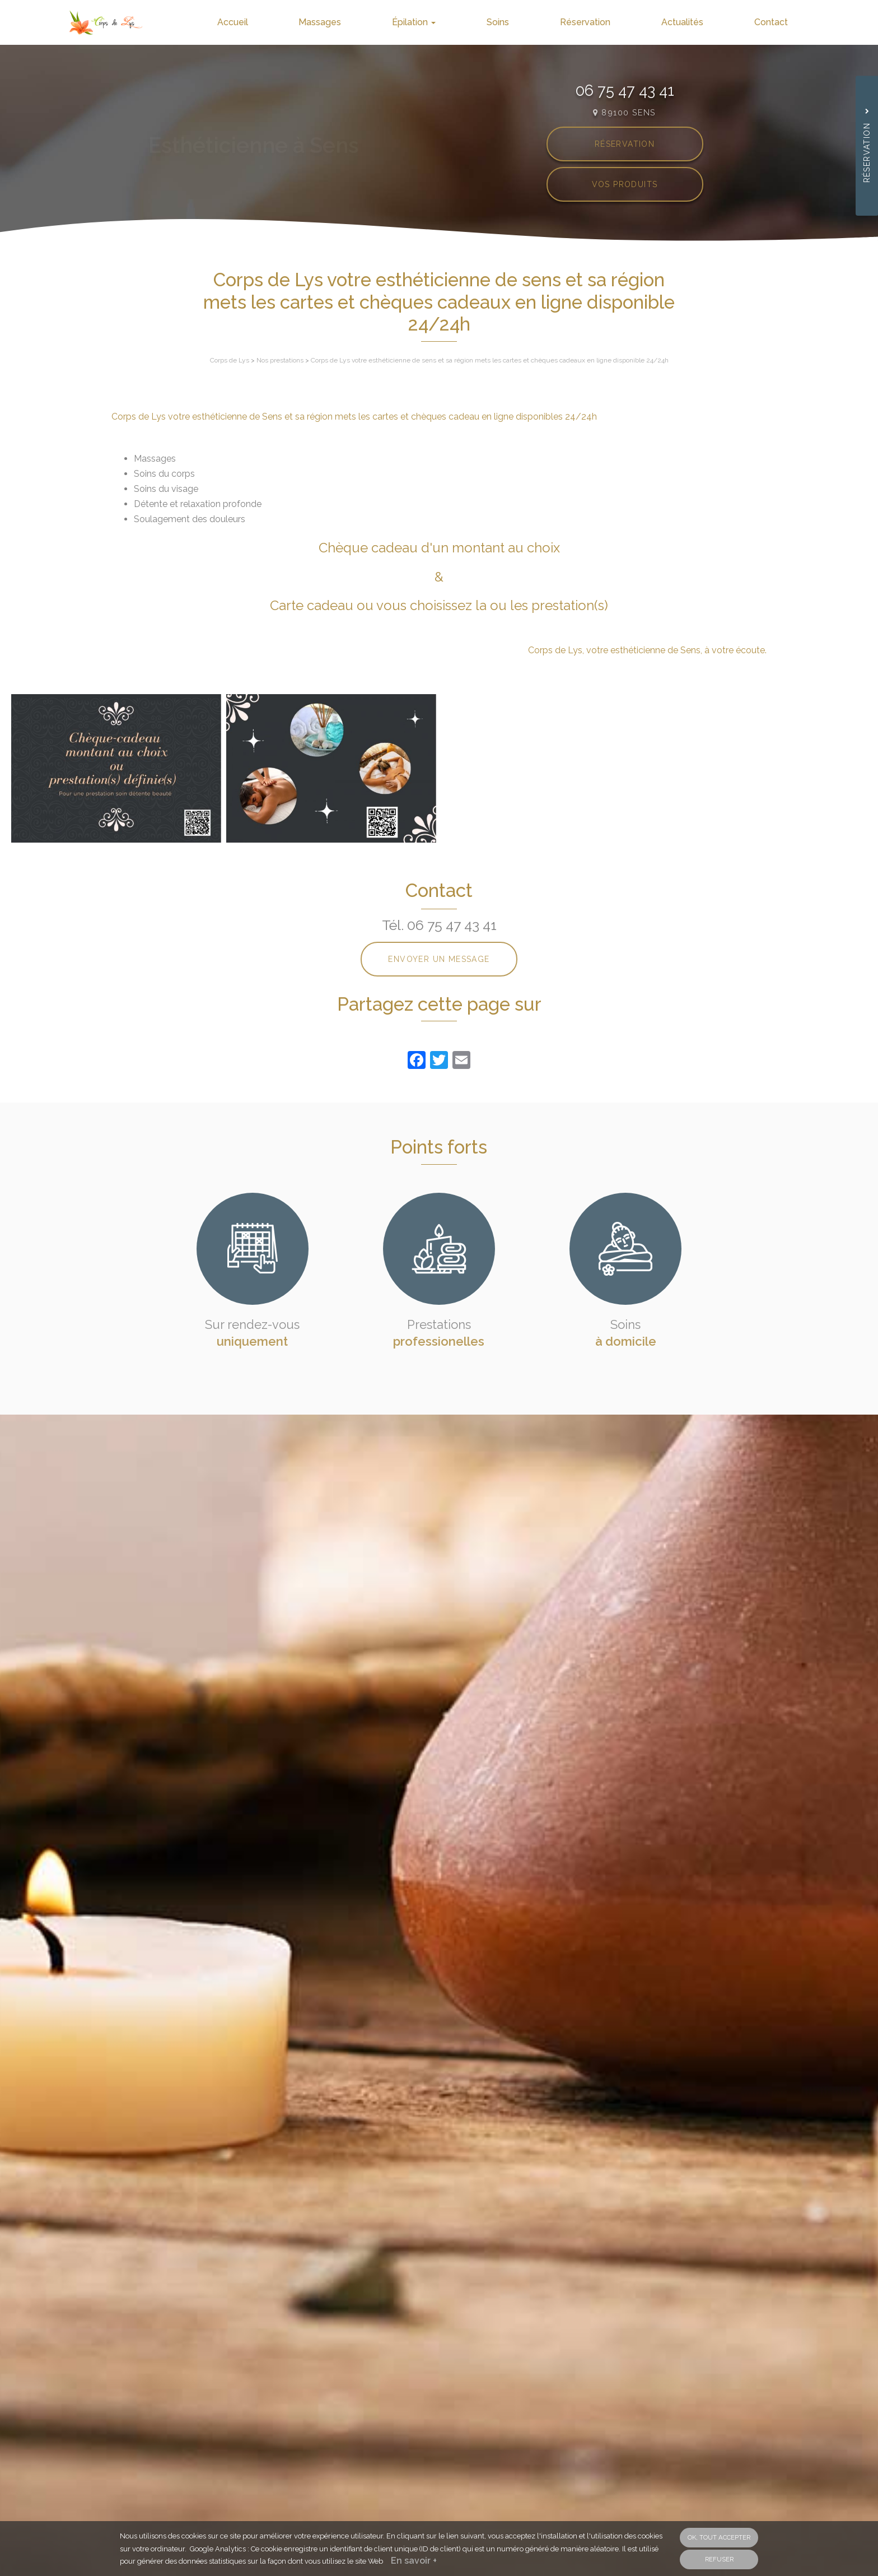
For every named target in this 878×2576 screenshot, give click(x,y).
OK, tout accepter (719, 2537)
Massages (348, 22)
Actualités (690, 22)
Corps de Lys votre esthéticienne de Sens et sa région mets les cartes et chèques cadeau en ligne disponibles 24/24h (354, 416)
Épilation (437, 22)
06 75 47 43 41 (625, 90)
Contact (773, 22)
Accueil (266, 22)
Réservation (598, 22)
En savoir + (414, 2560)
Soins (516, 22)
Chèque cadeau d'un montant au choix (439, 548)
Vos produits (625, 184)
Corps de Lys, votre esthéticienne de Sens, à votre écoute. (647, 650)
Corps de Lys (229, 360)
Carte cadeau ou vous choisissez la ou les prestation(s (437, 605)
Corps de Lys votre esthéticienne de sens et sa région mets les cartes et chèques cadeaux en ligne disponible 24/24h (490, 360)
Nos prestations (279, 360)
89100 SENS (624, 112)
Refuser (719, 2559)
